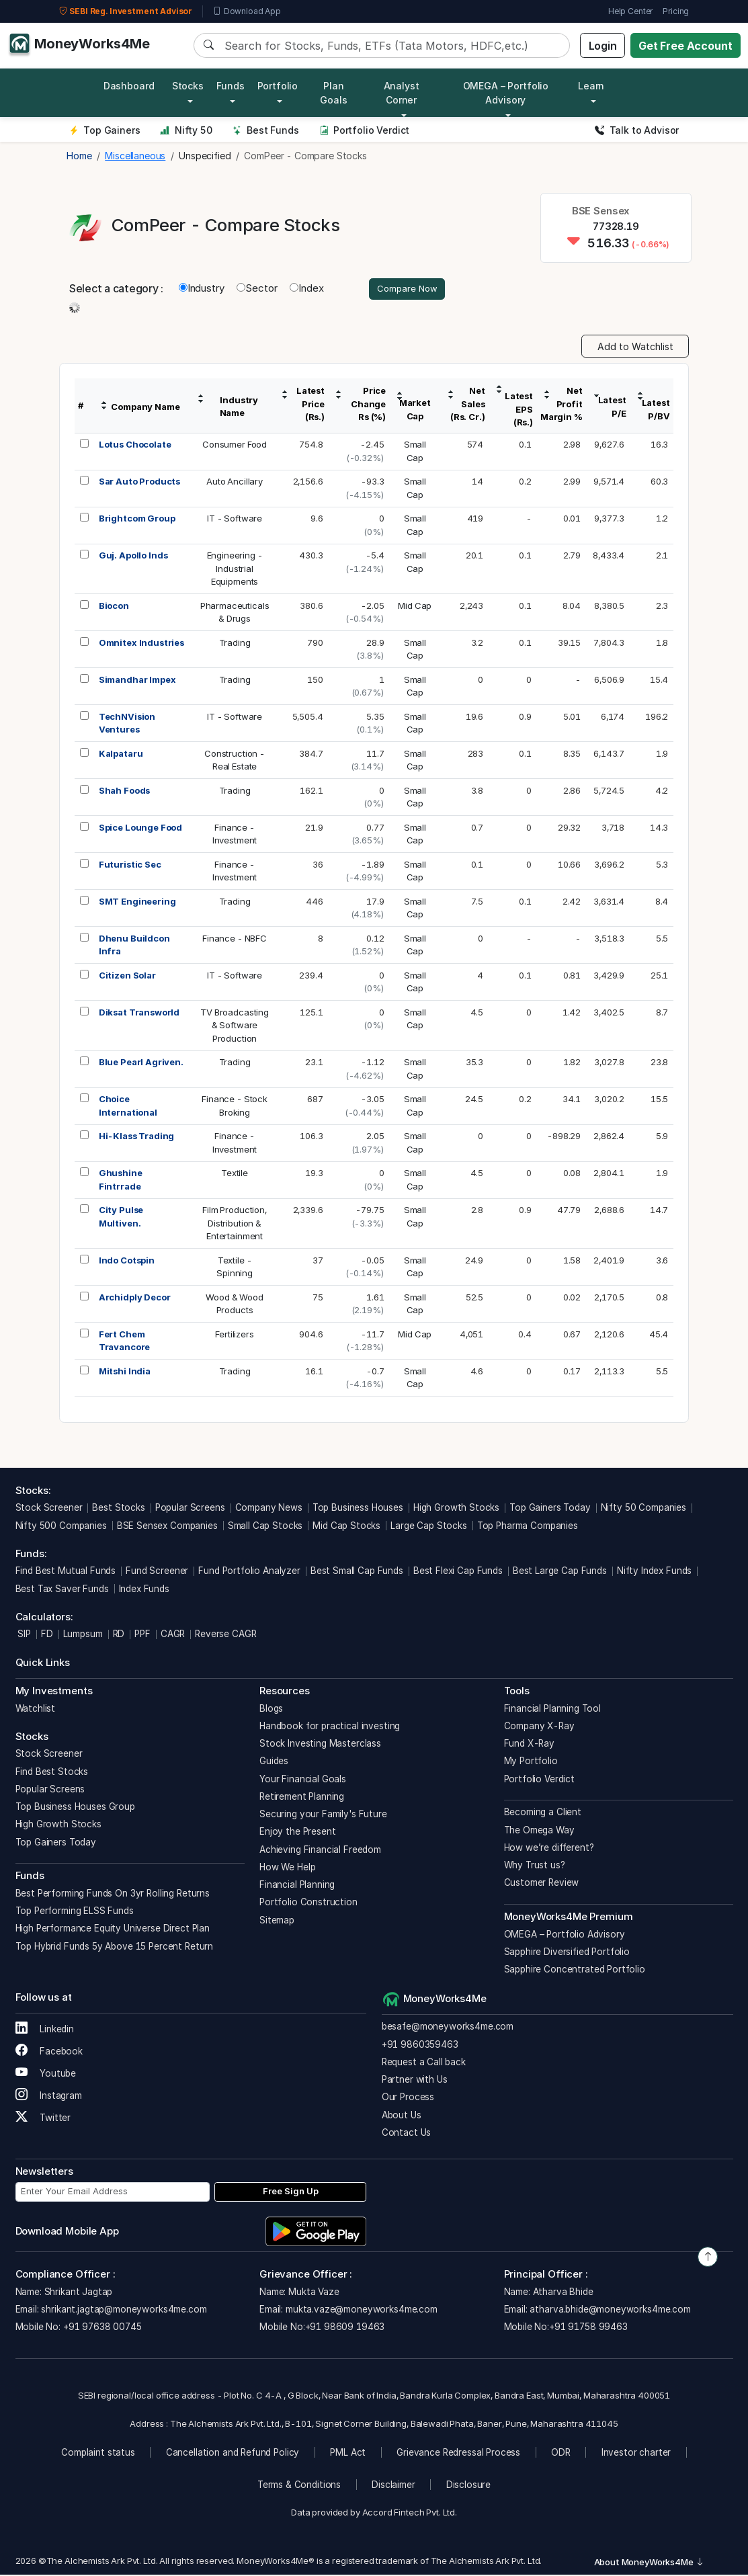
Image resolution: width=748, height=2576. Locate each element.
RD (119, 1635)
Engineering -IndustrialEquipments (235, 570)
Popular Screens (190, 1509)
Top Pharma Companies (527, 1527)
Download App (247, 11)
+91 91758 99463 (588, 2328)
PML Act (348, 2453)
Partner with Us (415, 2081)
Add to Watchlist (635, 348)
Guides (273, 1762)
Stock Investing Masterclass (320, 1745)
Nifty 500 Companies (61, 1527)
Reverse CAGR (225, 1635)
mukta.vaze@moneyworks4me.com (362, 2310)
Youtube (46, 2074)
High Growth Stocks (456, 1509)
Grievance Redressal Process (458, 2453)
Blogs (271, 1709)
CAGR (173, 1635)
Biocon (114, 606)
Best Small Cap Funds (356, 1572)
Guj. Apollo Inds (133, 557)
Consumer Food (234, 446)
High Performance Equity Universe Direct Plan (112, 1930)
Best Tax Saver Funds (62, 1590)
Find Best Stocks (52, 1773)
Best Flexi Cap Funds (458, 1572)
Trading (235, 643)
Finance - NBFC (234, 939)
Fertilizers (234, 1335)
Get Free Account (685, 45)
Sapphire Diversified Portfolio (567, 1953)
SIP (23, 1635)
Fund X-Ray (529, 1745)
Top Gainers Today (549, 1509)
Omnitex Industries (141, 643)
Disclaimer (393, 2486)
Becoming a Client (542, 1814)
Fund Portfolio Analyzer (249, 1572)
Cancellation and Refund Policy (233, 2453)
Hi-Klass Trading (137, 1137)
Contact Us (406, 2133)
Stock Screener (49, 1509)
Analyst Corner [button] (401, 93)
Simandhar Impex (137, 680)
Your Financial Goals (302, 1780)
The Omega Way (539, 1831)
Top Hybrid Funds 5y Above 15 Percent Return (114, 1947)
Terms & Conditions (299, 2486)
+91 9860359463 (420, 2045)
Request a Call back (424, 2063)
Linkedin (45, 2030)
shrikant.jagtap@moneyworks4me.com (123, 2310)
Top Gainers (104, 130)
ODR (561, 2453)
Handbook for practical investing (329, 1727)
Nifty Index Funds (654, 1572)
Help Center (630, 11)
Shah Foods (125, 791)
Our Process (408, 2098)
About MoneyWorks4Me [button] (649, 2563)
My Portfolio (531, 1762)
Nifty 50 (186, 130)
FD (47, 1635)
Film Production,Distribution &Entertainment (234, 1224)
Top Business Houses (358, 1509)
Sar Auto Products (139, 483)
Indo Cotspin (127, 1261)
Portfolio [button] (277, 85)
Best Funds (266, 130)
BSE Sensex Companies (167, 1527)
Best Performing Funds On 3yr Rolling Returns (112, 1894)
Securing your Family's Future (323, 1816)
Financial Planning (297, 1886)
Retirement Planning (301, 1797)
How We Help (287, 1868)
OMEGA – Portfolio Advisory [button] (505, 93)
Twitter (43, 2119)
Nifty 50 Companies (643, 1509)
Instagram (48, 2096)
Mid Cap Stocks (346, 1527)
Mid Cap (414, 606)
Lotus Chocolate (135, 446)
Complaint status (98, 2453)
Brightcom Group (137, 520)
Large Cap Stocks (428, 1527)
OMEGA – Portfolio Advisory (564, 1935)
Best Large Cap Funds (560, 1572)
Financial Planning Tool (552, 1709)
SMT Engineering (137, 902)
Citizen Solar (127, 976)
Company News (268, 1509)
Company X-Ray (539, 1727)
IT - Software (234, 520)
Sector (257, 289)
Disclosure (468, 2486)
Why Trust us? (534, 1867)
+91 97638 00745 (101, 2328)
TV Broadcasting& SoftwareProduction (234, 1026)
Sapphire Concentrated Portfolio (574, 1971)
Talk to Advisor (637, 130)
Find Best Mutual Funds (65, 1572)
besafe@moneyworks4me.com (447, 2028)
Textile (234, 1174)
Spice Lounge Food (140, 828)
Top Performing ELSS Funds (74, 1912)
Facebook (49, 2052)
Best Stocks (118, 1509)
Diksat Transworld (139, 1013)
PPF (142, 1635)
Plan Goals (333, 93)
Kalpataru (121, 754)
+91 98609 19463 (345, 2328)
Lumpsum (83, 1635)
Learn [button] (591, 85)
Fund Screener (157, 1572)
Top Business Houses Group (75, 1808)
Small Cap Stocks (265, 1527)
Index (306, 289)
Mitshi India (125, 1372)
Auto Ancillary (234, 483)
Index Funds (144, 1590)
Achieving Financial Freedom (320, 1850)
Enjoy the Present (297, 1833)
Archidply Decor (135, 1298)
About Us (401, 2116)
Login (603, 45)
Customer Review (541, 1884)
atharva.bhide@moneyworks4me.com (610, 2310)
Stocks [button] (188, 85)
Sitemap (276, 1921)
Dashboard (129, 85)
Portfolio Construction (308, 1904)
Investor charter (636, 2453)
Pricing (676, 11)
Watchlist (35, 1709)
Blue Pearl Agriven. (141, 1063)
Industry (201, 289)
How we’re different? (549, 1848)
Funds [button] (230, 85)
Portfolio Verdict (364, 130)
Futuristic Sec (130, 865)
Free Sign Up (291, 2193)
